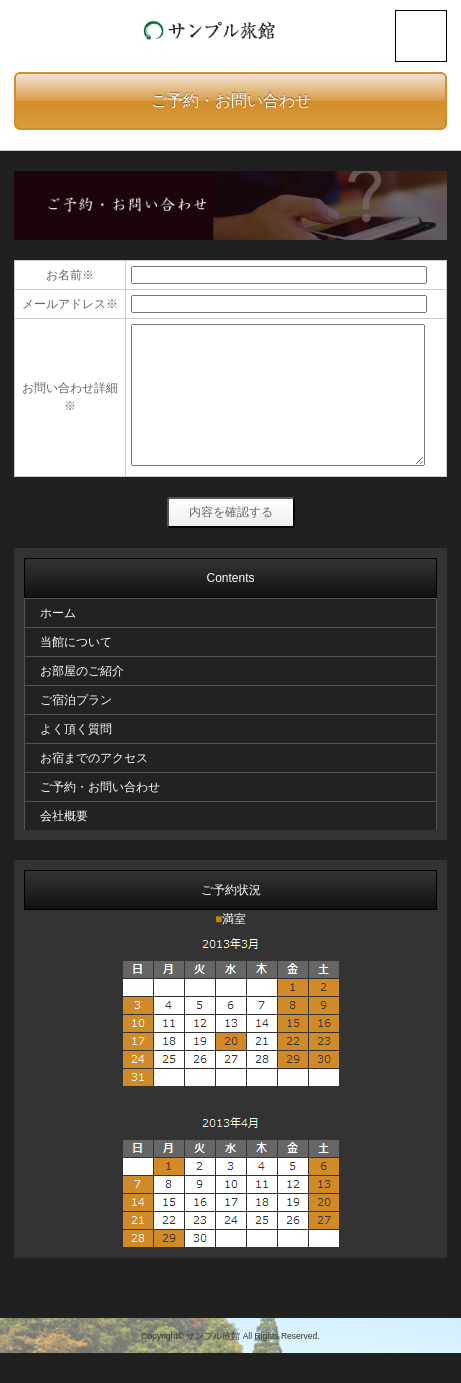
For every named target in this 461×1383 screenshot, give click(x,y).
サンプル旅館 (213, 1366)
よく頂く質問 (76, 759)
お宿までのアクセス (94, 788)
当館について (76, 672)
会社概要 (64, 846)
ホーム (58, 643)
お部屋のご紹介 (82, 701)
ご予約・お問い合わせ (231, 100)
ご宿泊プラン (76, 730)
